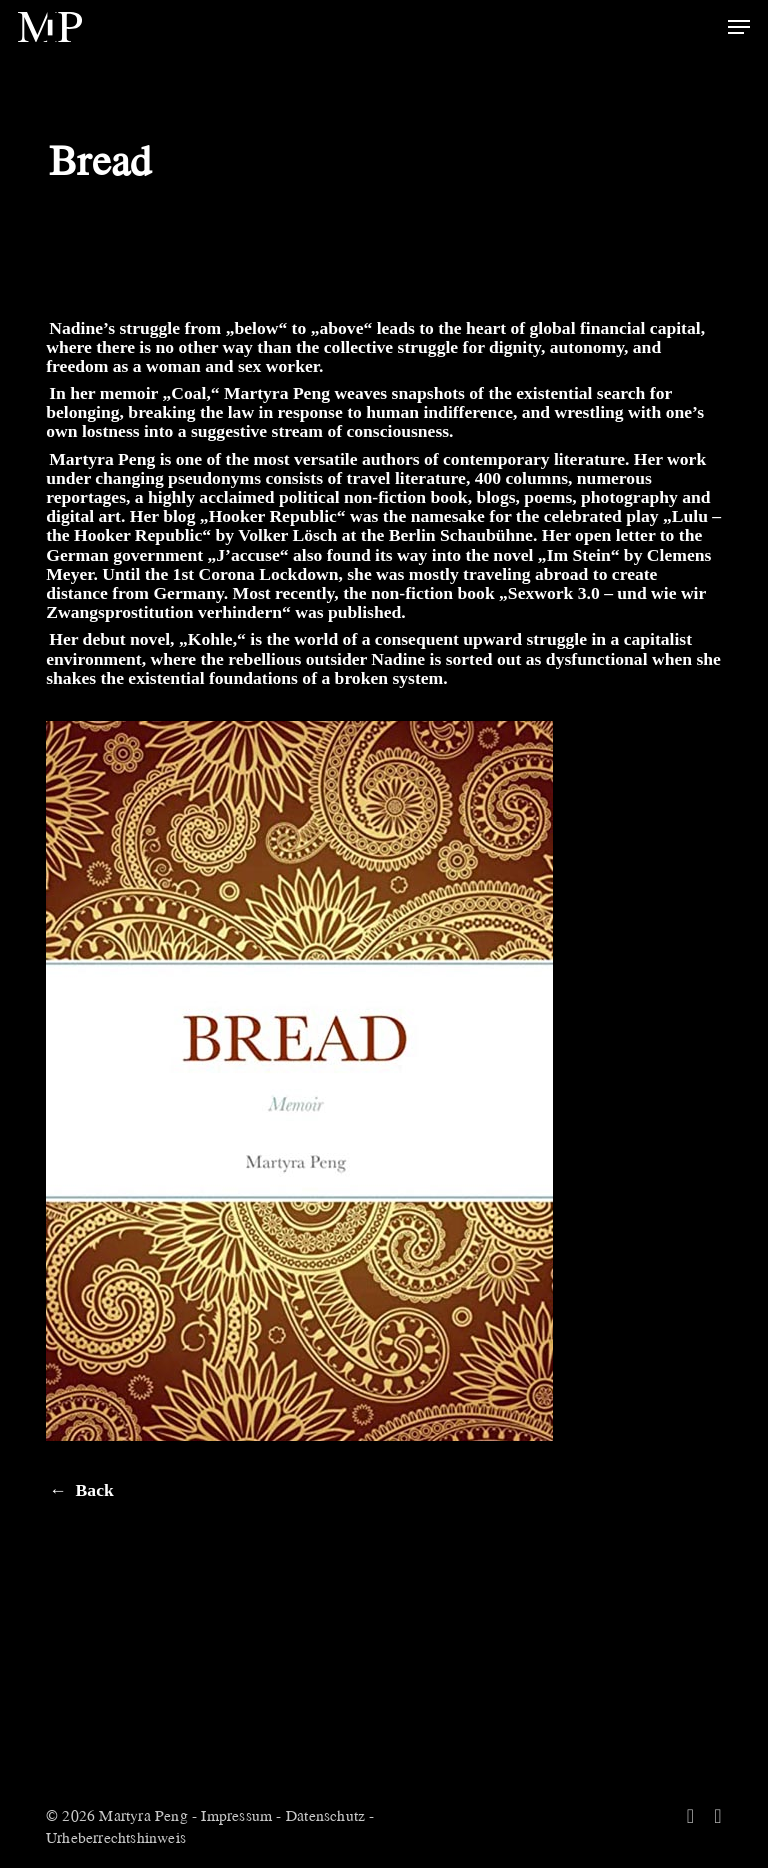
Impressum (236, 1815)
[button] (739, 27)
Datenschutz (325, 1815)
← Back (81, 1490)
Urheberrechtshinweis (116, 1837)
